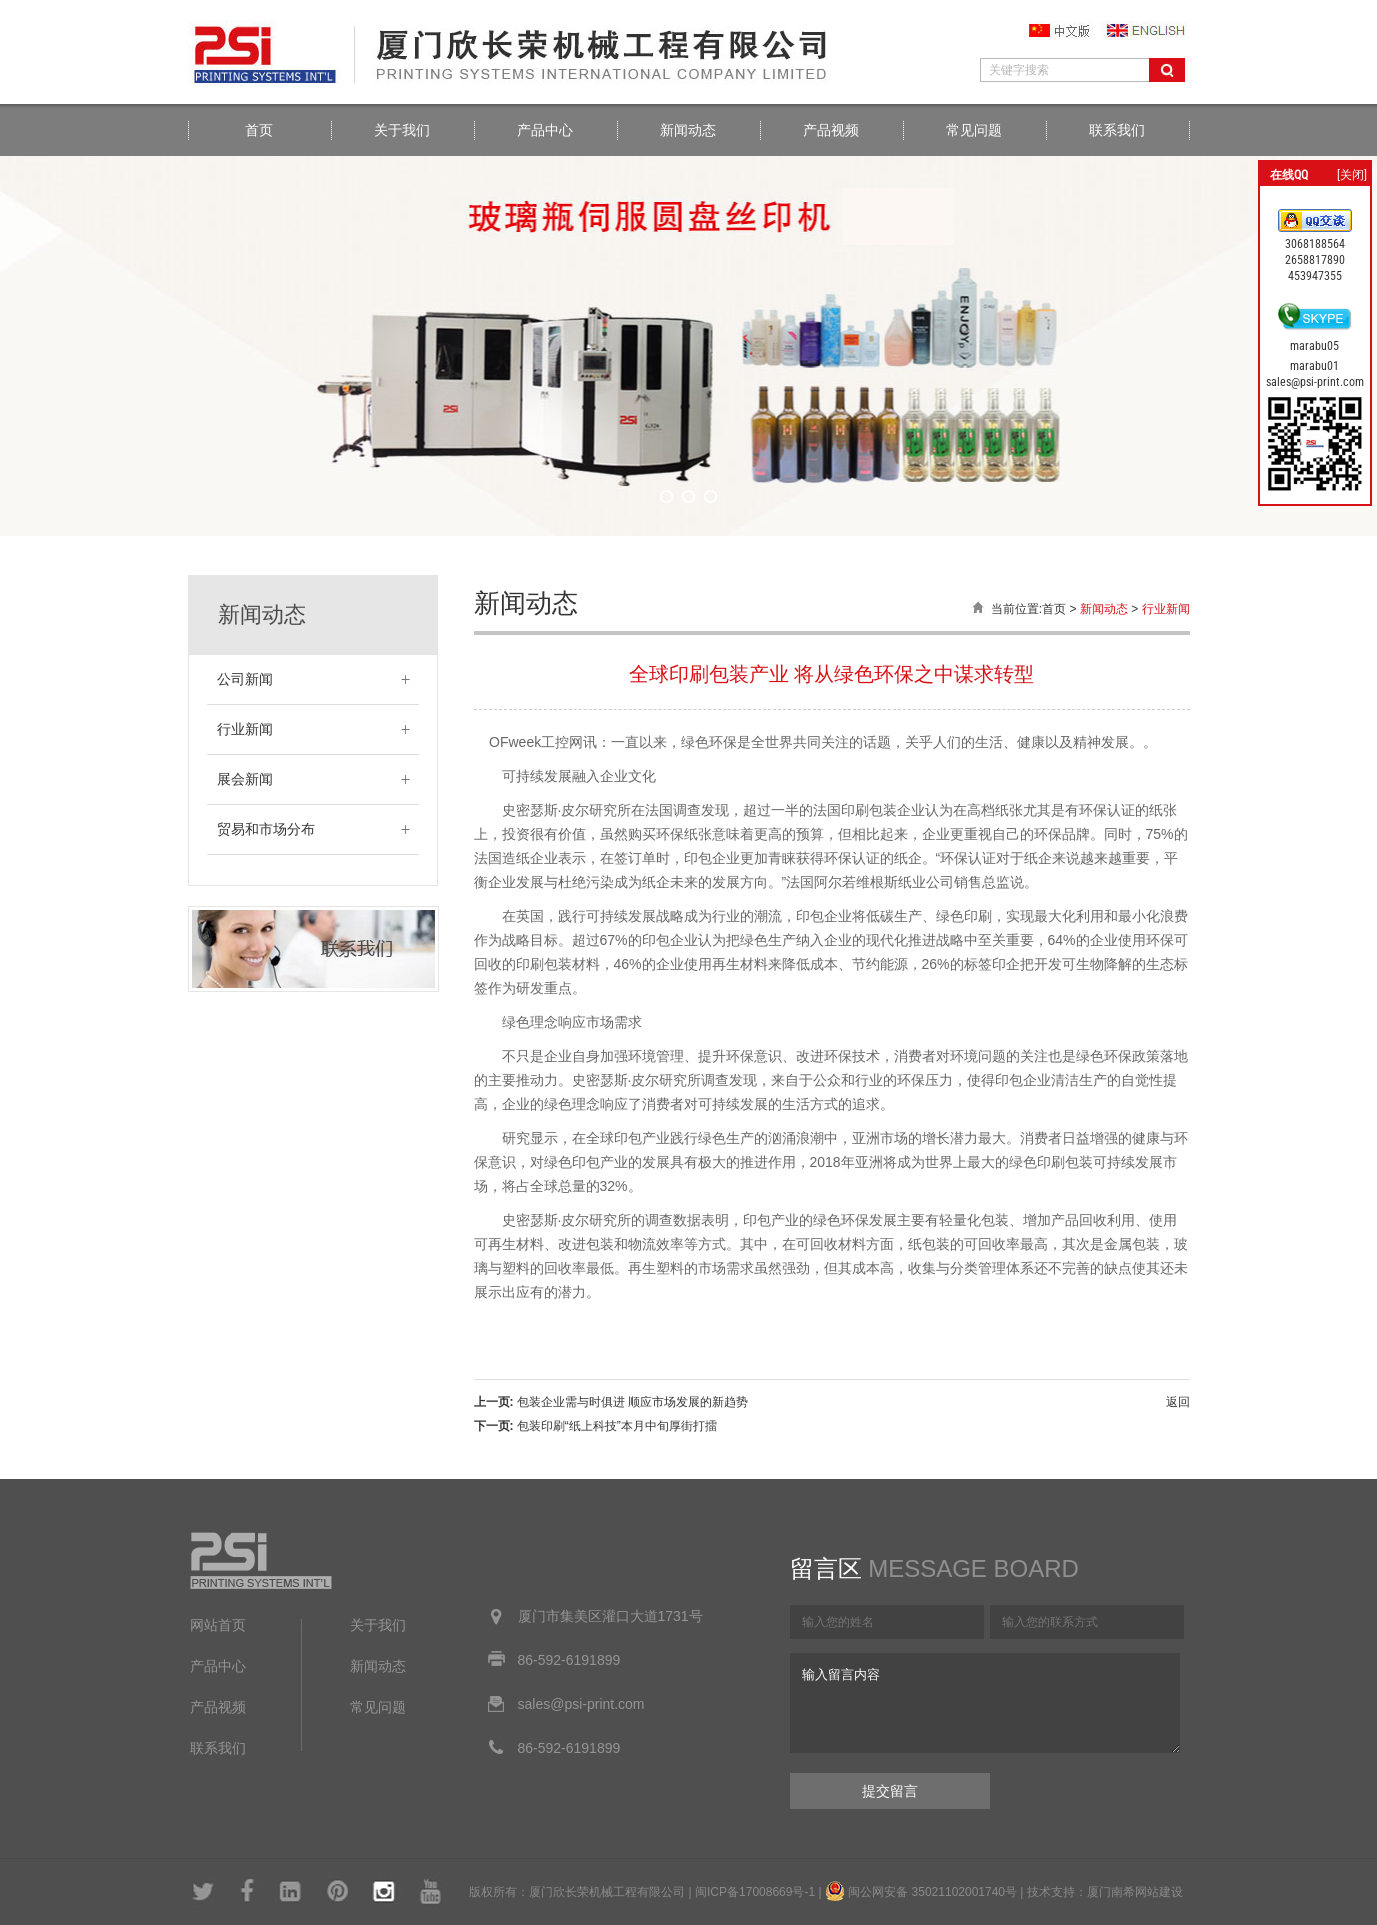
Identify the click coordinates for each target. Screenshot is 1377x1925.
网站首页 (218, 1625)
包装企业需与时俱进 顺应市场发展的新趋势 (632, 1402)
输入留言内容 (985, 1703)
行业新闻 (245, 729)
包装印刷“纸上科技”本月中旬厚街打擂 (617, 1426)
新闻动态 (688, 130)
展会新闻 (245, 779)
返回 (1178, 1402)
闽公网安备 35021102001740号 (932, 1892)
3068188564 (1315, 244)
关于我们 (402, 130)
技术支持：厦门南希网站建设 (1105, 1892)
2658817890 (1315, 260)
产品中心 (545, 130)
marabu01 (1314, 366)
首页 (259, 130)
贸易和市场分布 (266, 829)
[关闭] (1352, 175)
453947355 (1315, 276)
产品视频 (831, 130)
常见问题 (974, 130)
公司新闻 (245, 679)
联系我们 (1117, 130)
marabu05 (1314, 346)
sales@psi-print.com (1315, 382)
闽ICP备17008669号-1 (755, 1892)
